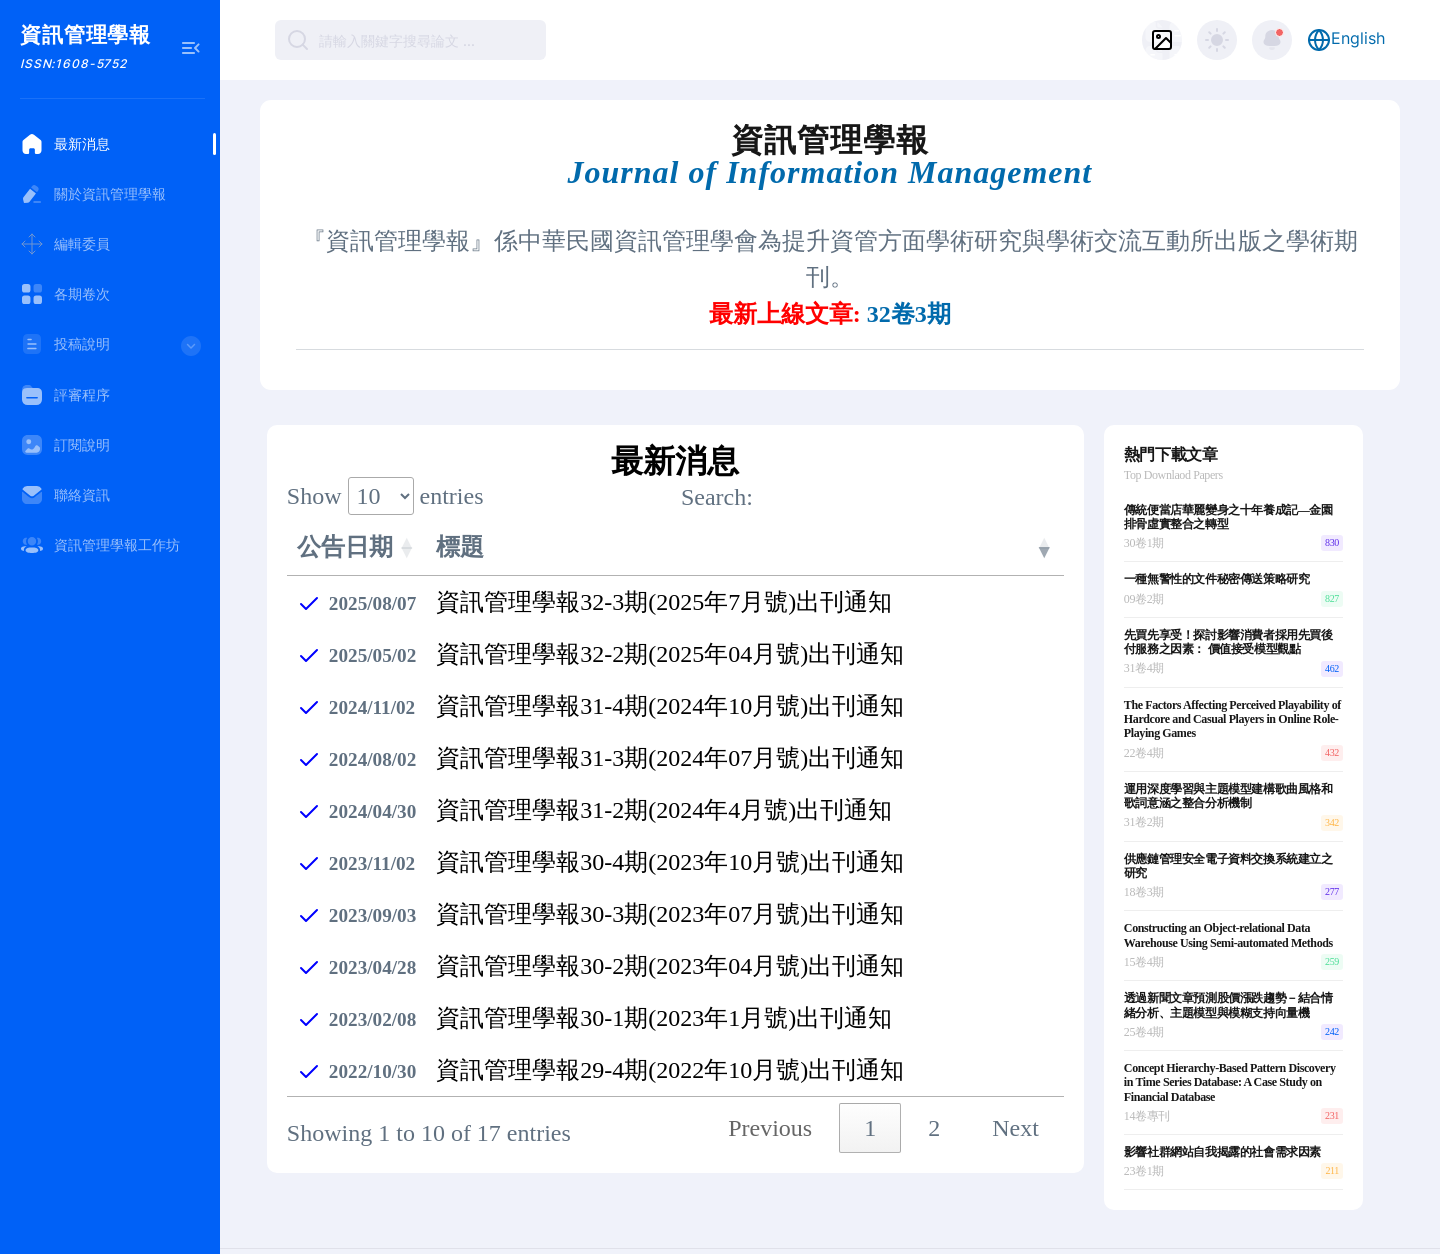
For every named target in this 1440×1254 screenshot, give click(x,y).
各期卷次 (65, 294)
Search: (872, 450)
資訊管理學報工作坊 (100, 545)
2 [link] (934, 1080)
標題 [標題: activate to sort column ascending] (460, 499)
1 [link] (870, 1080)
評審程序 (65, 395)
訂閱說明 (65, 445)
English (1346, 40)
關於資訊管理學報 (93, 194)
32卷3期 (909, 267)
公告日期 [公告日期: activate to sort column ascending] (345, 499)
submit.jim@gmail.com (643, 1231)
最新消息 (65, 144)
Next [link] (1015, 1080)
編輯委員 (65, 244)
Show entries (385, 448)
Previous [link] (770, 1080)
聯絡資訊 (65, 495)
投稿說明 (112, 350)
